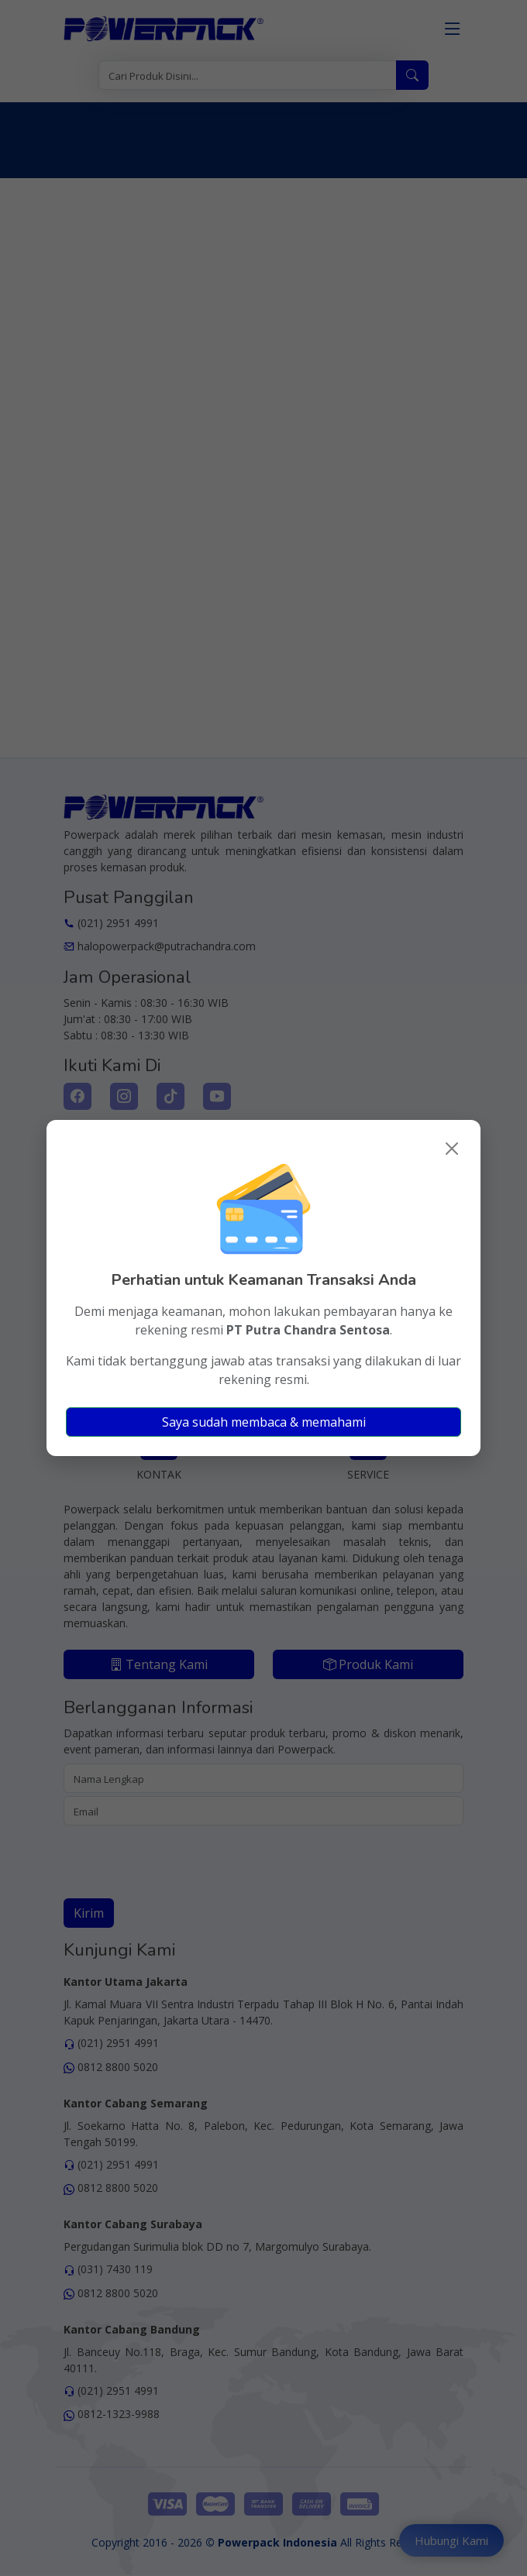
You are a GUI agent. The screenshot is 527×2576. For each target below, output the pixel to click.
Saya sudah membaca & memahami (264, 1422)
